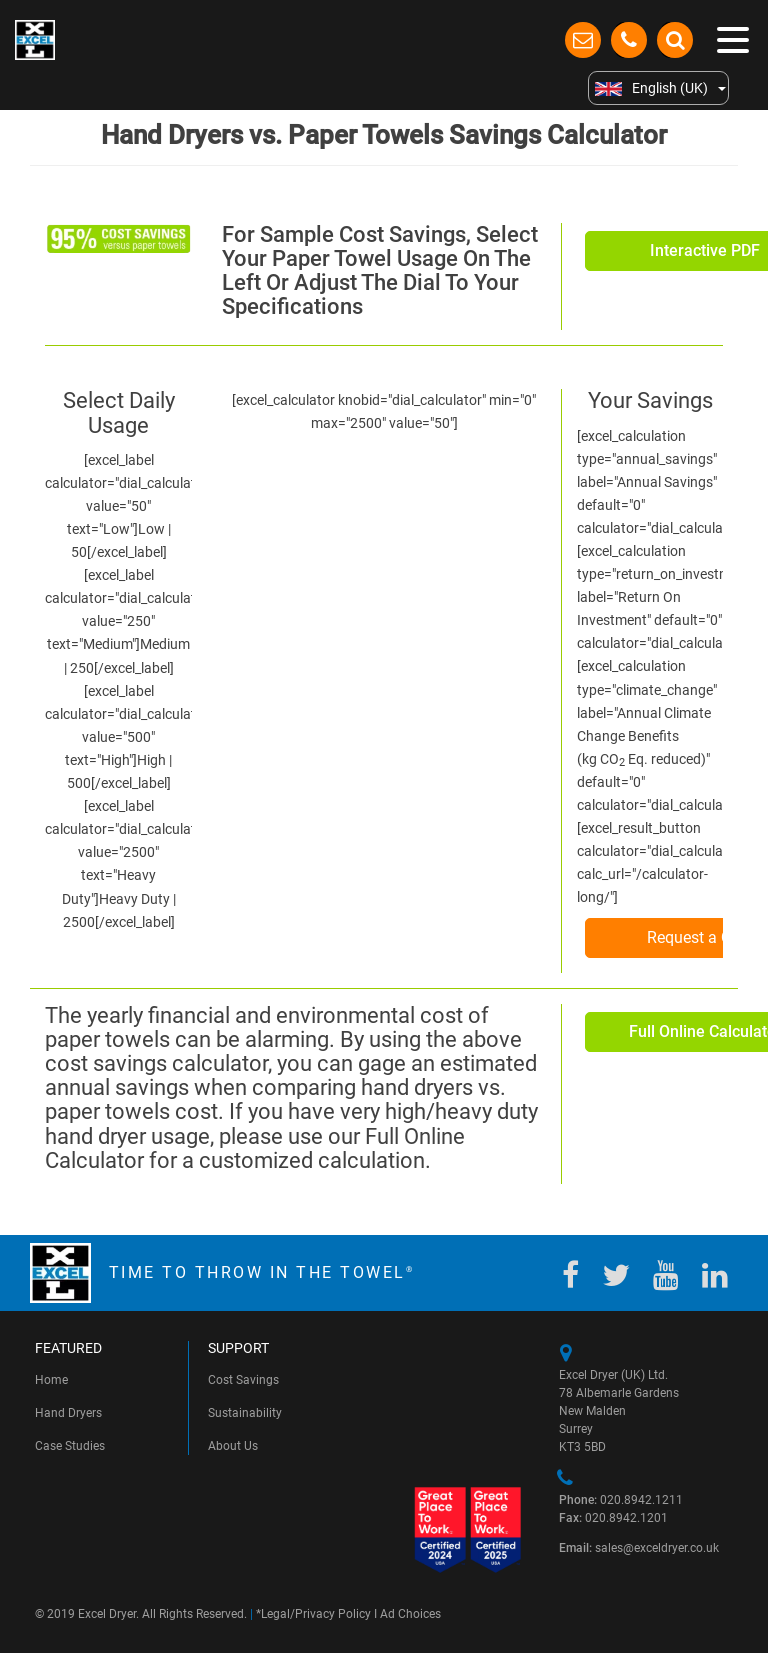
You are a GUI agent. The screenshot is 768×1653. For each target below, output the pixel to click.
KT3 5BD (582, 1447)
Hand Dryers (68, 1413)
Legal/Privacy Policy (316, 1614)
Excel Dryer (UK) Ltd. (613, 1375)
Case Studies (70, 1446)
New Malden (592, 1411)
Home (51, 1380)
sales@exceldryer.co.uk (639, 1548)
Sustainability (245, 1413)
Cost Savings (243, 1380)
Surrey (576, 1429)
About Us (233, 1446)
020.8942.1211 (621, 1500)
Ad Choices (410, 1614)
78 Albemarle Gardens (619, 1393)
